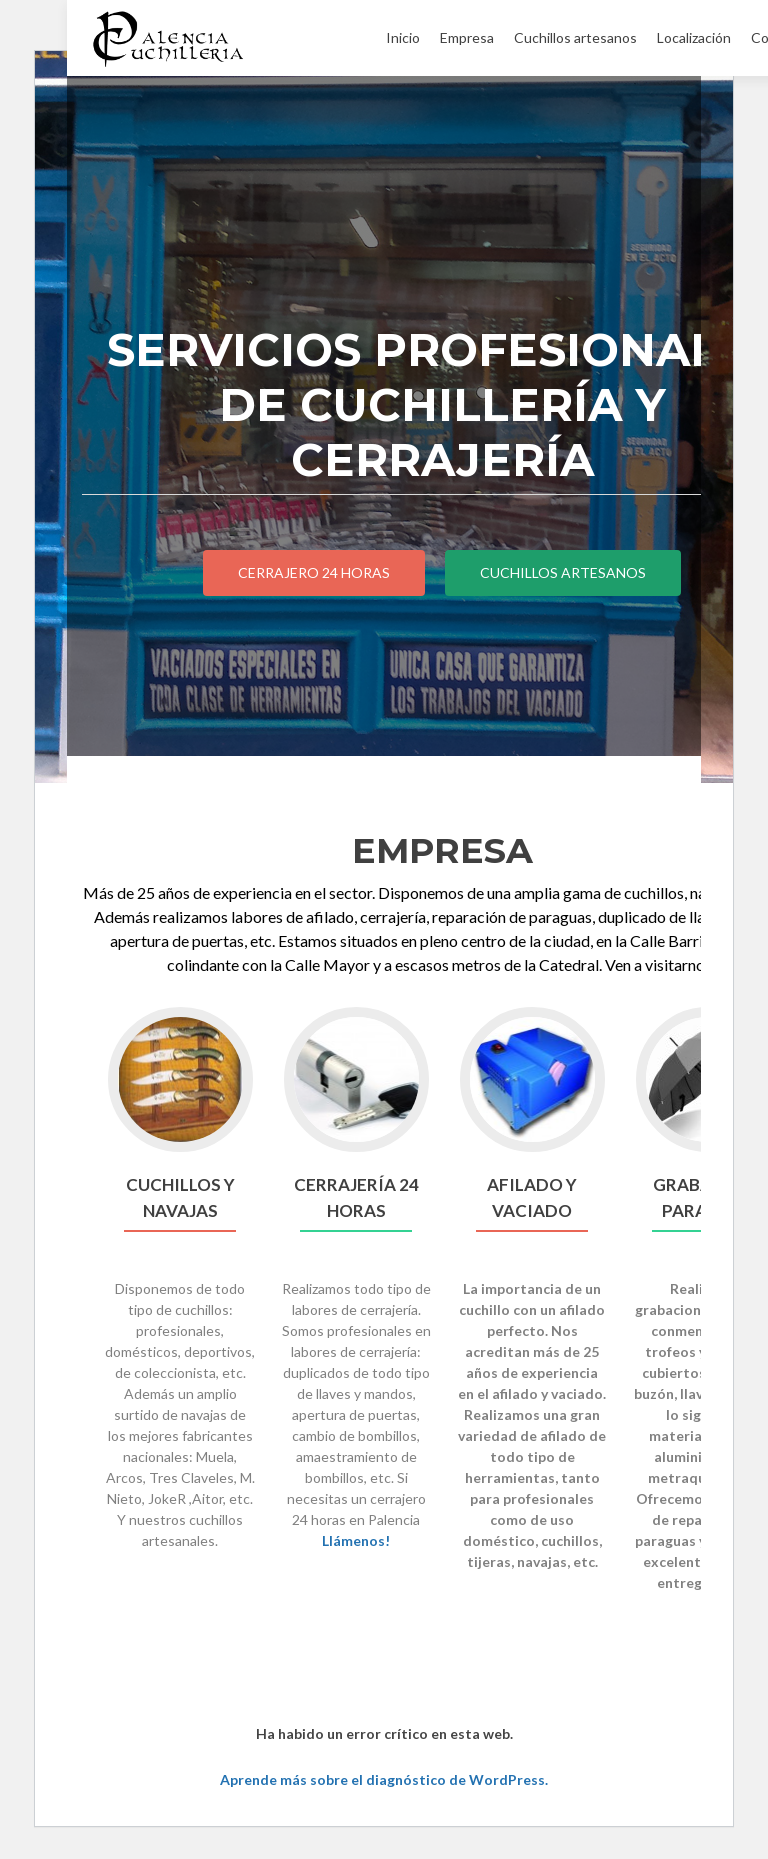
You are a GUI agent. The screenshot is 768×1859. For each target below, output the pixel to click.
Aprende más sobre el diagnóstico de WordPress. (384, 1779)
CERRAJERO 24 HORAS (314, 572)
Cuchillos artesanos (575, 37)
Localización (694, 37)
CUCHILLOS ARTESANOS (563, 572)
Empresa (467, 37)
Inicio (403, 37)
